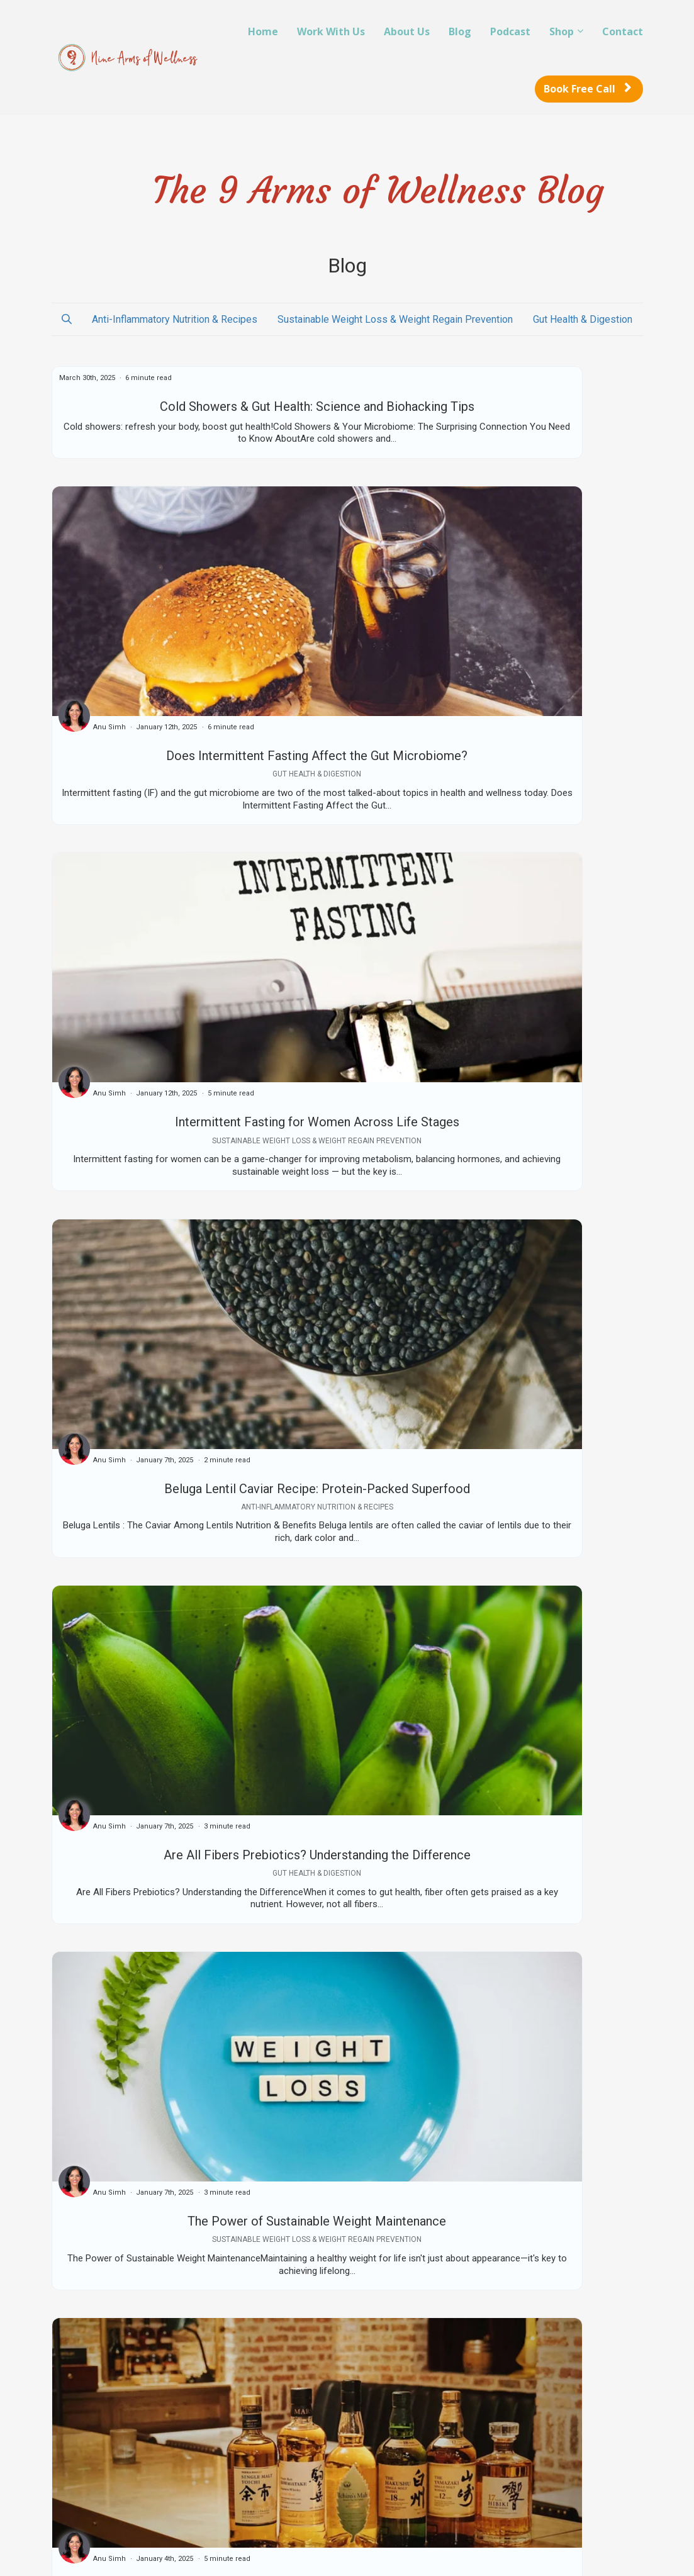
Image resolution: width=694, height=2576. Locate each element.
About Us (407, 31)
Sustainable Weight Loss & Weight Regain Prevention (395, 319)
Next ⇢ (621, 2296)
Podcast (510, 31)
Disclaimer (278, 2461)
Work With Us (331, 31)
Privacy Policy (285, 2443)
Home (263, 31)
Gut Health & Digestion (582, 319)
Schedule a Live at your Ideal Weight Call (165, 2449)
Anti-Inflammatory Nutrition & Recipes (174, 319)
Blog (460, 31)
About (116, 2474)
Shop (561, 31)
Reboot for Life (136, 2424)
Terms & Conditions (297, 2424)
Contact (622, 31)
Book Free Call (587, 89)
